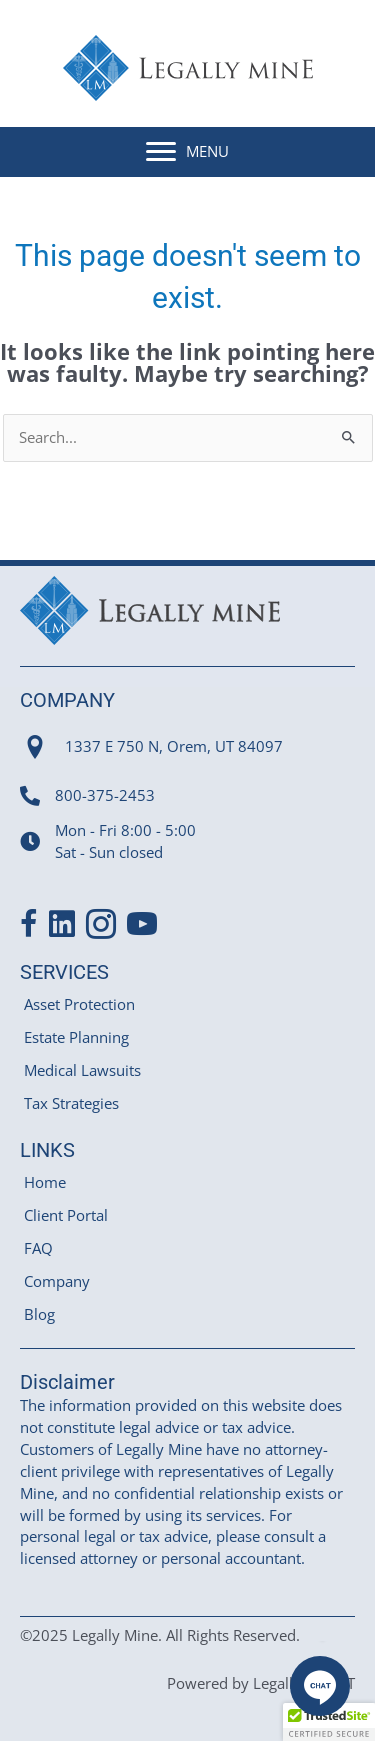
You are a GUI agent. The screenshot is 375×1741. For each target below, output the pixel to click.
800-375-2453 (105, 795)
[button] (329, 1722)
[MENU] (187, 152)
